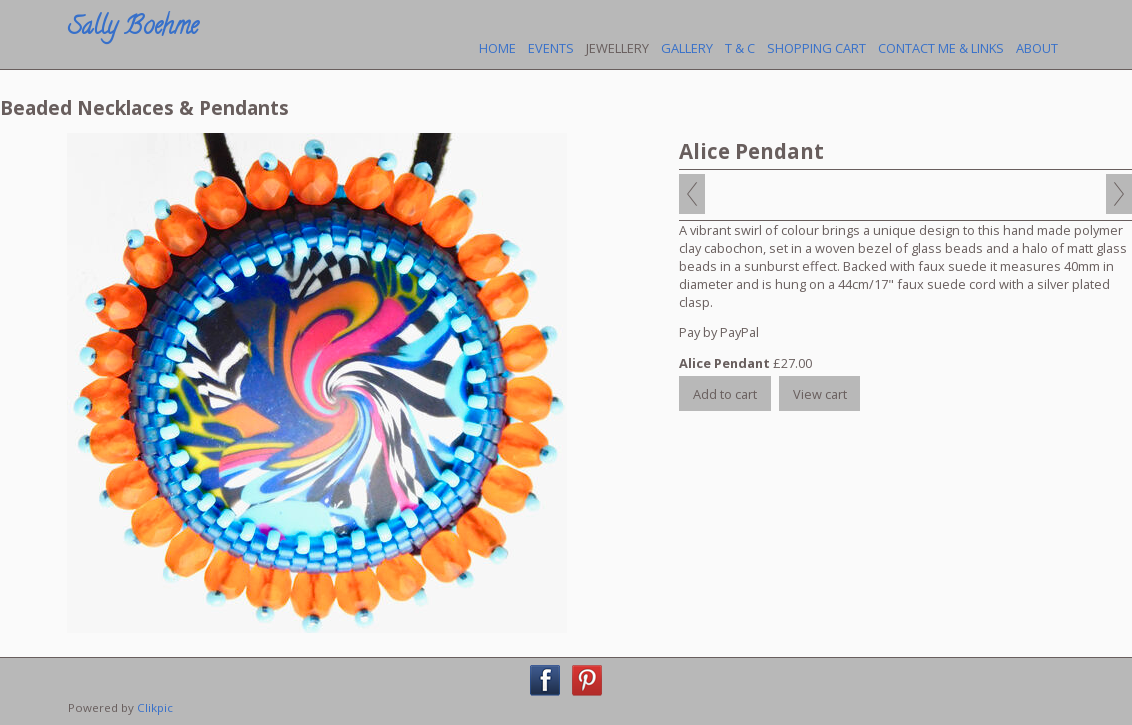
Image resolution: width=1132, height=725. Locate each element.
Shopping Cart (816, 48)
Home (497, 48)
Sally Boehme (133, 28)
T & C (740, 48)
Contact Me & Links (941, 48)
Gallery (687, 48)
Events (551, 48)
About (1037, 48)
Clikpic (155, 707)
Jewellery (617, 48)
